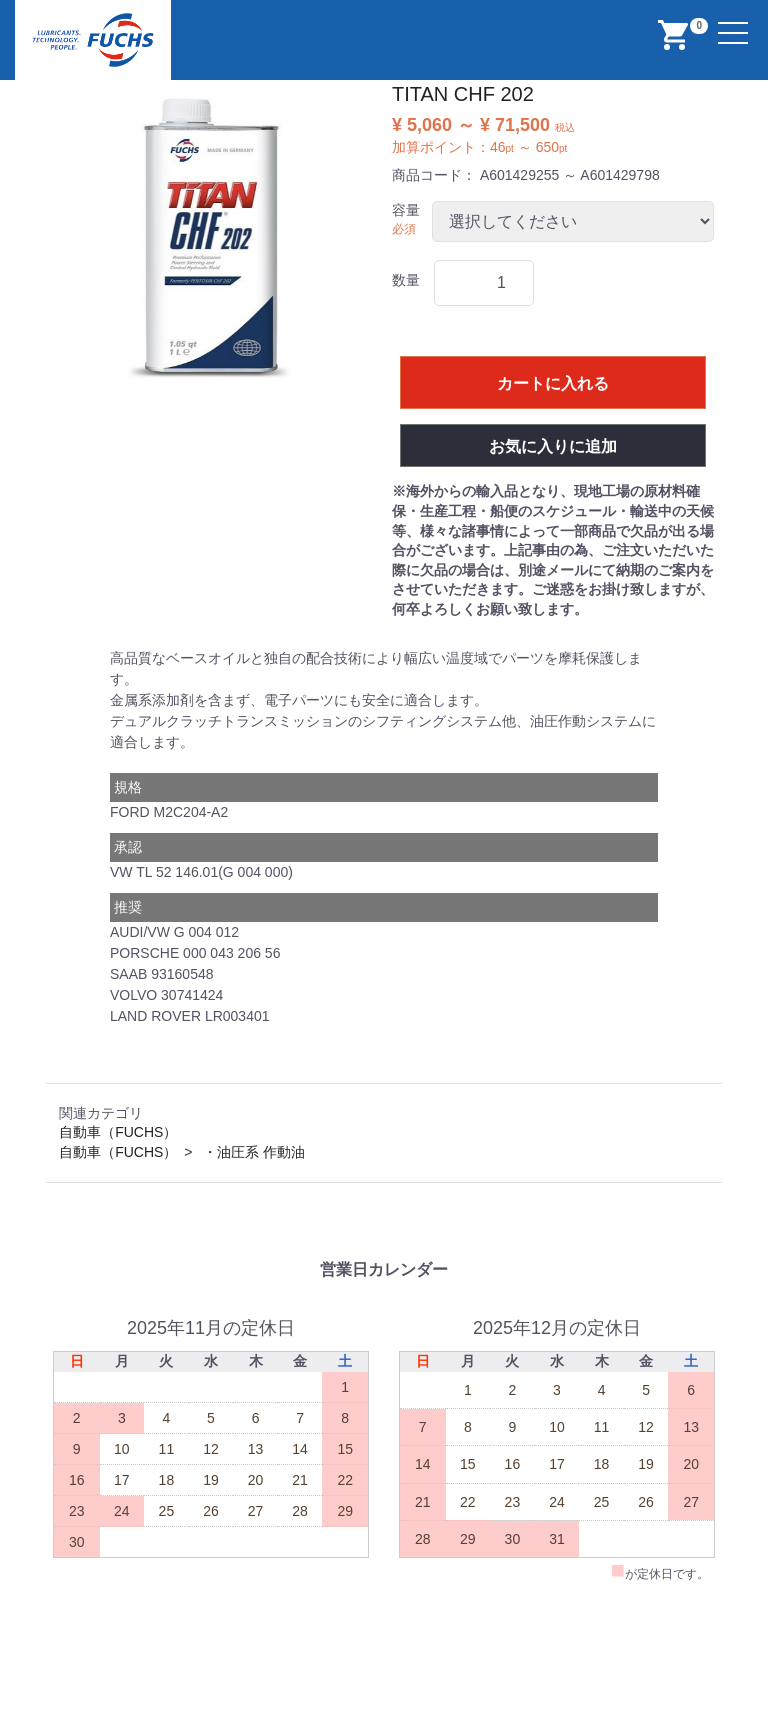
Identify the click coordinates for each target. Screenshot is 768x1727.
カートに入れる (553, 383)
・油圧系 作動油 (254, 1152)
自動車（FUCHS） (118, 1132)
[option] (215, 239)
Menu (735, 21)
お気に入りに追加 (553, 446)
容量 (406, 210)
